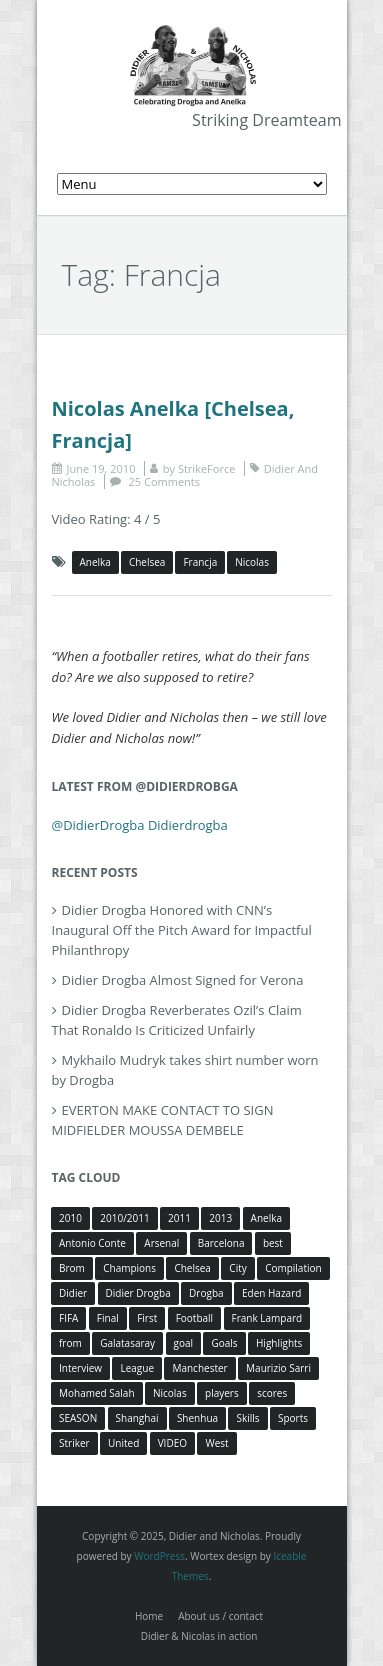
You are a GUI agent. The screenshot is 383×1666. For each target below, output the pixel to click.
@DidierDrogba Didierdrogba (140, 825)
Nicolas (252, 562)
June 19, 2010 (101, 468)
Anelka (95, 562)
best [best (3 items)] (273, 1243)
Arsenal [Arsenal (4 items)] (161, 1243)
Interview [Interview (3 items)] (80, 1368)
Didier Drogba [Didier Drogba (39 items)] (138, 1293)
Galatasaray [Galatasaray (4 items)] (127, 1343)
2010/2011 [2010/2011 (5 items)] (124, 1218)
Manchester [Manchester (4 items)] (199, 1368)
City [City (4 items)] (237, 1268)
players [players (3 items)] (222, 1393)
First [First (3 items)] (147, 1318)
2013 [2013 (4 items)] (220, 1218)
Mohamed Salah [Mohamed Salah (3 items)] (97, 1393)
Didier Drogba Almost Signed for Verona (183, 980)
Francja (200, 562)
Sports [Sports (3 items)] (293, 1418)
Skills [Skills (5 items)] (247, 1418)
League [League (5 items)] (137, 1368)
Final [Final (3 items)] (108, 1318)
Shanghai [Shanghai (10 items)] (137, 1418)
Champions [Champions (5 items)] (129, 1268)
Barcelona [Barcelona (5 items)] (221, 1243)
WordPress (159, 1556)
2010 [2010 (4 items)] (70, 1218)
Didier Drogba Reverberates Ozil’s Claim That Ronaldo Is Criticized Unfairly (177, 1020)
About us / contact (220, 1616)
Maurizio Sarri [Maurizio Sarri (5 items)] (278, 1368)
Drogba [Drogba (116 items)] (206, 1293)
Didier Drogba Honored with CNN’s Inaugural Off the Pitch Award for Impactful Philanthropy (182, 930)
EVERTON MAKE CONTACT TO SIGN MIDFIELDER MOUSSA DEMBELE (163, 1120)
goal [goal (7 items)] (184, 1343)
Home (149, 1616)
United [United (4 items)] (123, 1443)
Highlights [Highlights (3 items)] (279, 1343)
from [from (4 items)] (70, 1343)
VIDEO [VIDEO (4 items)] (172, 1443)
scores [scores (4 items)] (272, 1393)
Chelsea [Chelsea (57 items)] (192, 1268)
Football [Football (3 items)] (194, 1318)
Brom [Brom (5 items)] (72, 1268)
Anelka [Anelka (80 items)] (266, 1218)
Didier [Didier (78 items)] (73, 1293)
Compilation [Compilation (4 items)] (293, 1268)
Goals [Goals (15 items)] (224, 1343)
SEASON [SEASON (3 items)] (78, 1418)
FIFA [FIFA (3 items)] (68, 1318)
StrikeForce (206, 468)
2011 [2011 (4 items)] (179, 1218)
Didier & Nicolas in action (199, 1636)
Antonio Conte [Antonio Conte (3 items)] (92, 1243)
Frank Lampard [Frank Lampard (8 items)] (267, 1318)
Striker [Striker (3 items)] (74, 1443)
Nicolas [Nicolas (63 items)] (170, 1393)
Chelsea (147, 562)
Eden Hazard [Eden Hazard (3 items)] (271, 1293)
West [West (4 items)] (216, 1443)
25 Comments (164, 481)
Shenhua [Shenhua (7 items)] (197, 1418)
